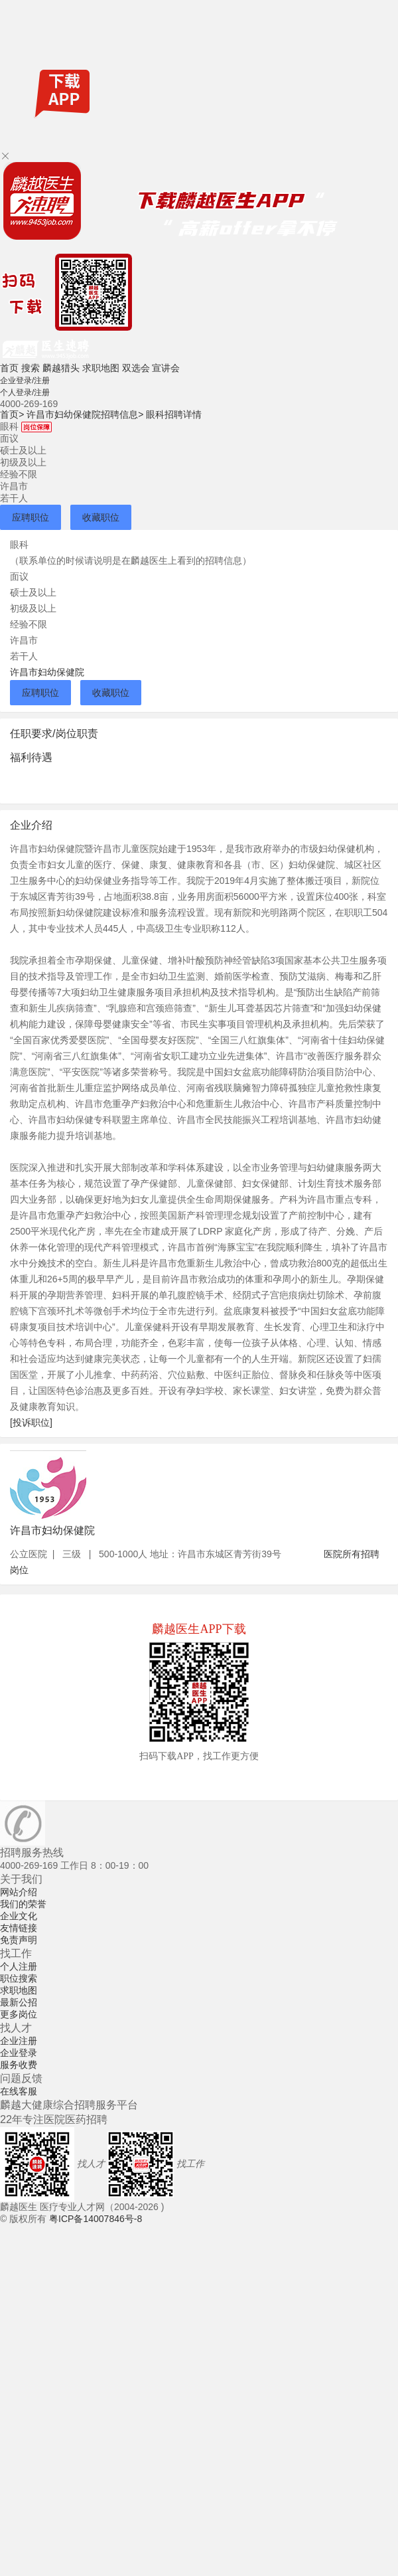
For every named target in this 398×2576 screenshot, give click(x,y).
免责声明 (18, 1939)
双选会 (136, 368)
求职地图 (100, 368)
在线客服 (18, 2091)
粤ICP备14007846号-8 (95, 2218)
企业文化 (18, 1916)
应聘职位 (30, 517)
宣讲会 (166, 368)
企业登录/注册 (25, 380)
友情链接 (18, 1928)
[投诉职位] (31, 1422)
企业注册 (18, 2040)
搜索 (30, 368)
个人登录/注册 (25, 392)
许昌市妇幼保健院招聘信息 (85, 414)
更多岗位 (18, 2014)
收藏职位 (100, 517)
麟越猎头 (61, 368)
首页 (9, 368)
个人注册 (18, 1966)
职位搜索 (18, 1978)
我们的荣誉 (23, 1904)
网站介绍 (18, 1892)
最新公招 (18, 2002)
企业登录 (18, 2052)
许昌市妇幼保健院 (47, 672)
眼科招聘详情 (174, 414)
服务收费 (18, 2064)
